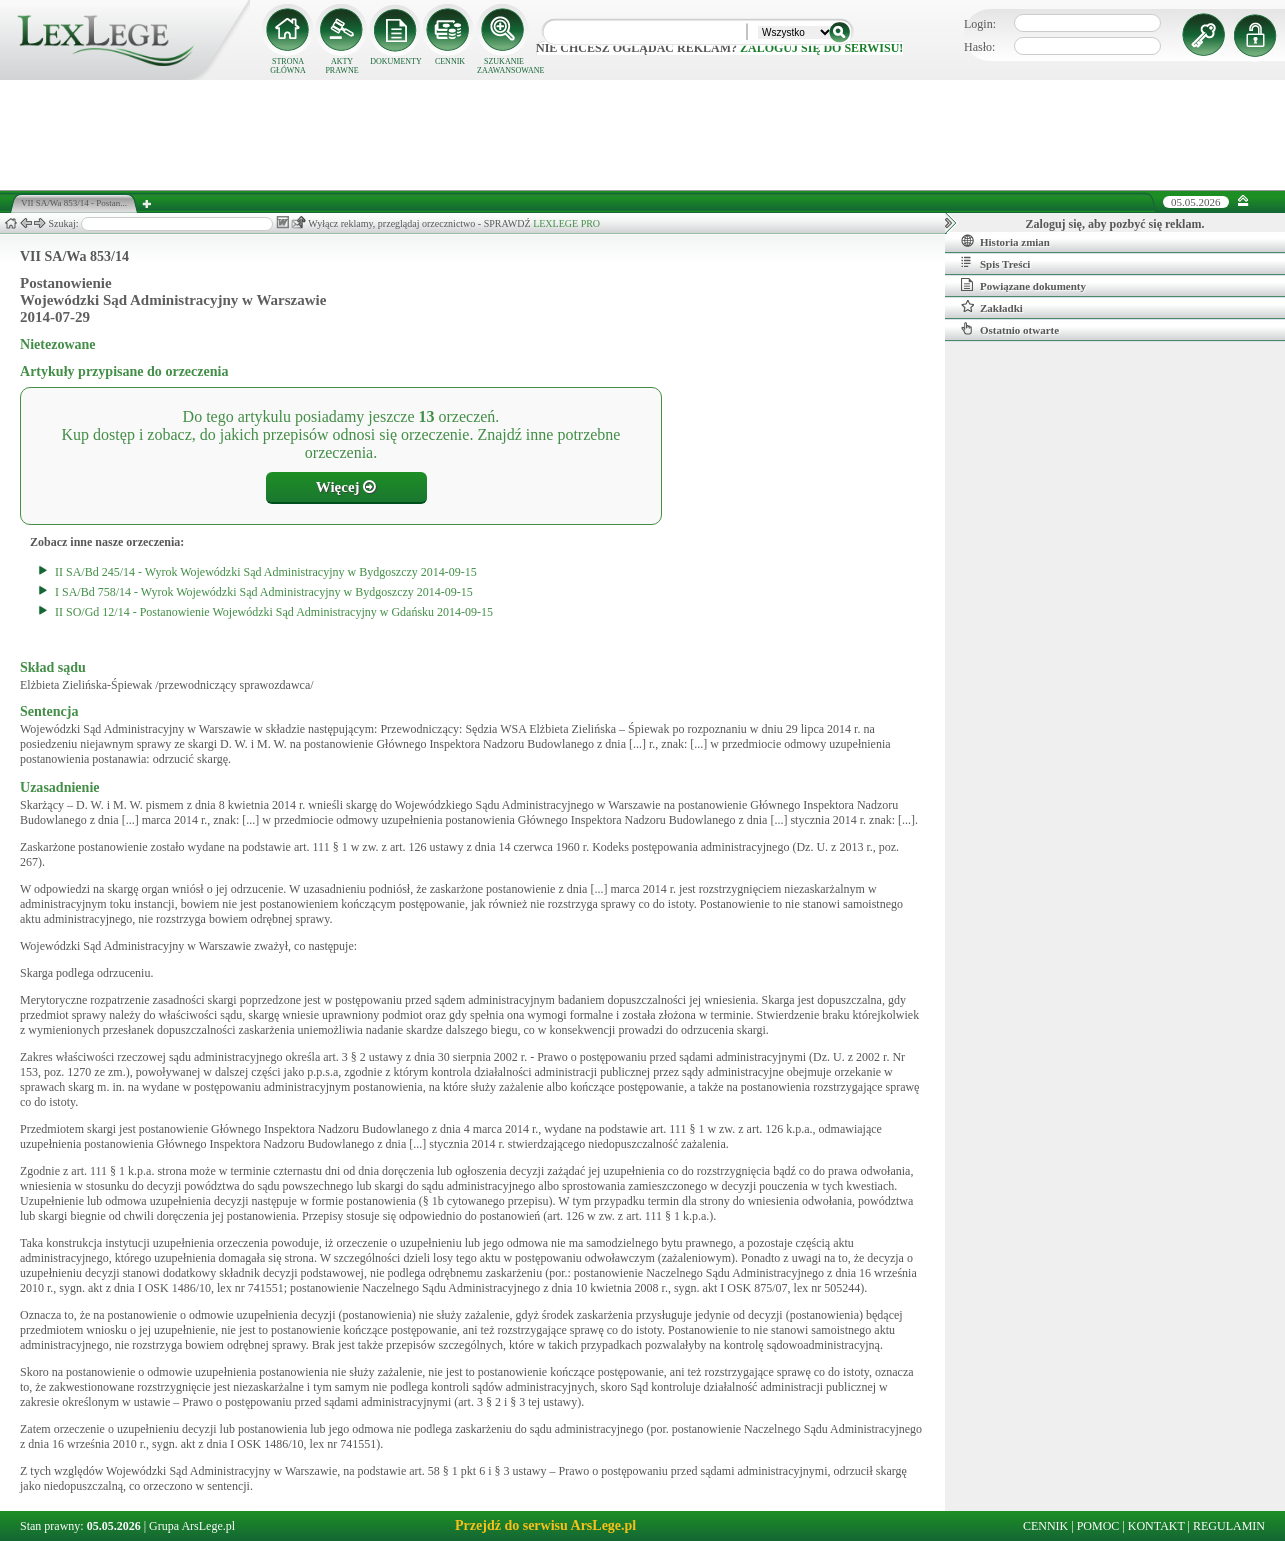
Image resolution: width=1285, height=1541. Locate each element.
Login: (980, 24)
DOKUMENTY (396, 61)
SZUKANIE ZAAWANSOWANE (504, 66)
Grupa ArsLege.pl (192, 1526)
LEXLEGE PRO (566, 223)
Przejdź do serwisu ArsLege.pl (545, 1525)
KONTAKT (1156, 1526)
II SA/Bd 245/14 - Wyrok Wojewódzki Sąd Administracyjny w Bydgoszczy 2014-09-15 (266, 572)
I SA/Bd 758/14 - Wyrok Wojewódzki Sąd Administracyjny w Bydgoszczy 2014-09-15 (264, 592)
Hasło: (979, 47)
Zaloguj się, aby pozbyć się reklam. (1115, 224)
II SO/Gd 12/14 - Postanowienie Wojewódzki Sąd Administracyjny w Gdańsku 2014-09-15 (274, 612)
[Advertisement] (643, 135)
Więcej (346, 487)
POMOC (1098, 1526)
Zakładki (992, 307)
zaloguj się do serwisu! (821, 48)
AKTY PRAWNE (341, 66)
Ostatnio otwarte (1010, 329)
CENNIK (450, 61)
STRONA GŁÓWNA (288, 66)
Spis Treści (995, 263)
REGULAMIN (1229, 1526)
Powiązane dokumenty (1023, 285)
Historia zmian (1005, 241)
